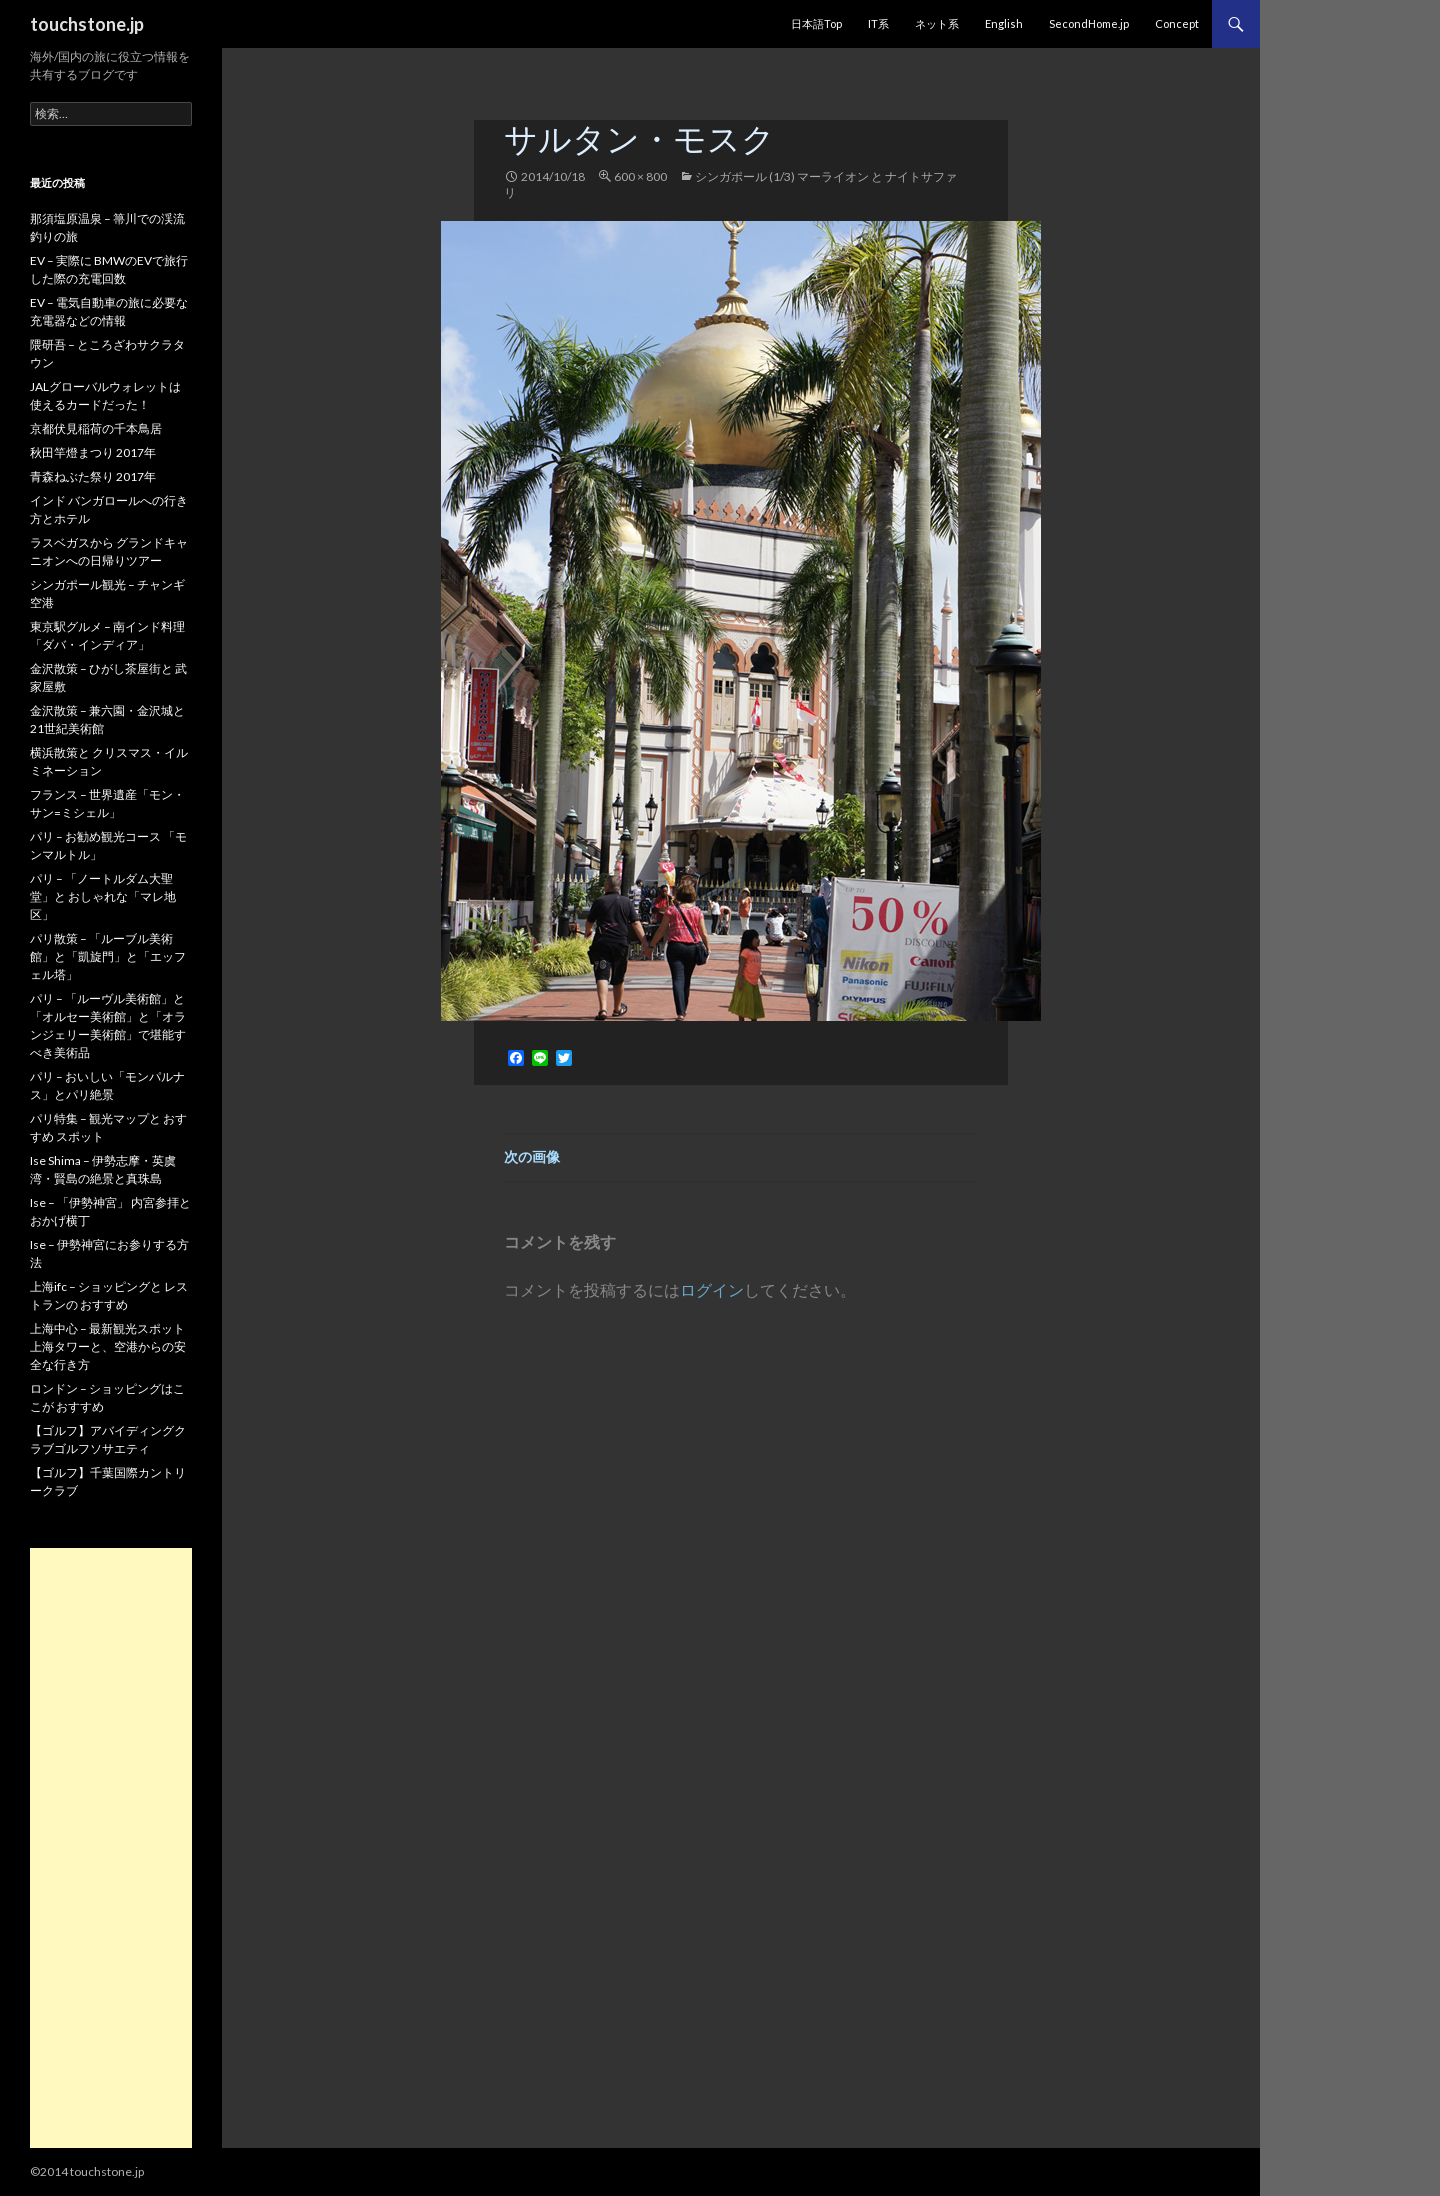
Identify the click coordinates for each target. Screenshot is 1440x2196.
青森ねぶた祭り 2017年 (93, 476)
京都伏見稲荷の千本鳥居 (96, 428)
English (1004, 23)
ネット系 (937, 23)
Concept (1177, 23)
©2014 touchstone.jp (87, 2171)
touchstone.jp (87, 24)
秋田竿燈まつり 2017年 (93, 452)
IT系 (878, 23)
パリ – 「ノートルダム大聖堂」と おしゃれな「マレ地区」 (103, 896)
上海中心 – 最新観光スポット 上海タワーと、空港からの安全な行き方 (108, 1346)
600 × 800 (640, 176)
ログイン (712, 1289)
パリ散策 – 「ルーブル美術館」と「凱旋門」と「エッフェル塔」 (108, 956)
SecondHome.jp (1089, 23)
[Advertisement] (111, 1848)
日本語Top (816, 23)
